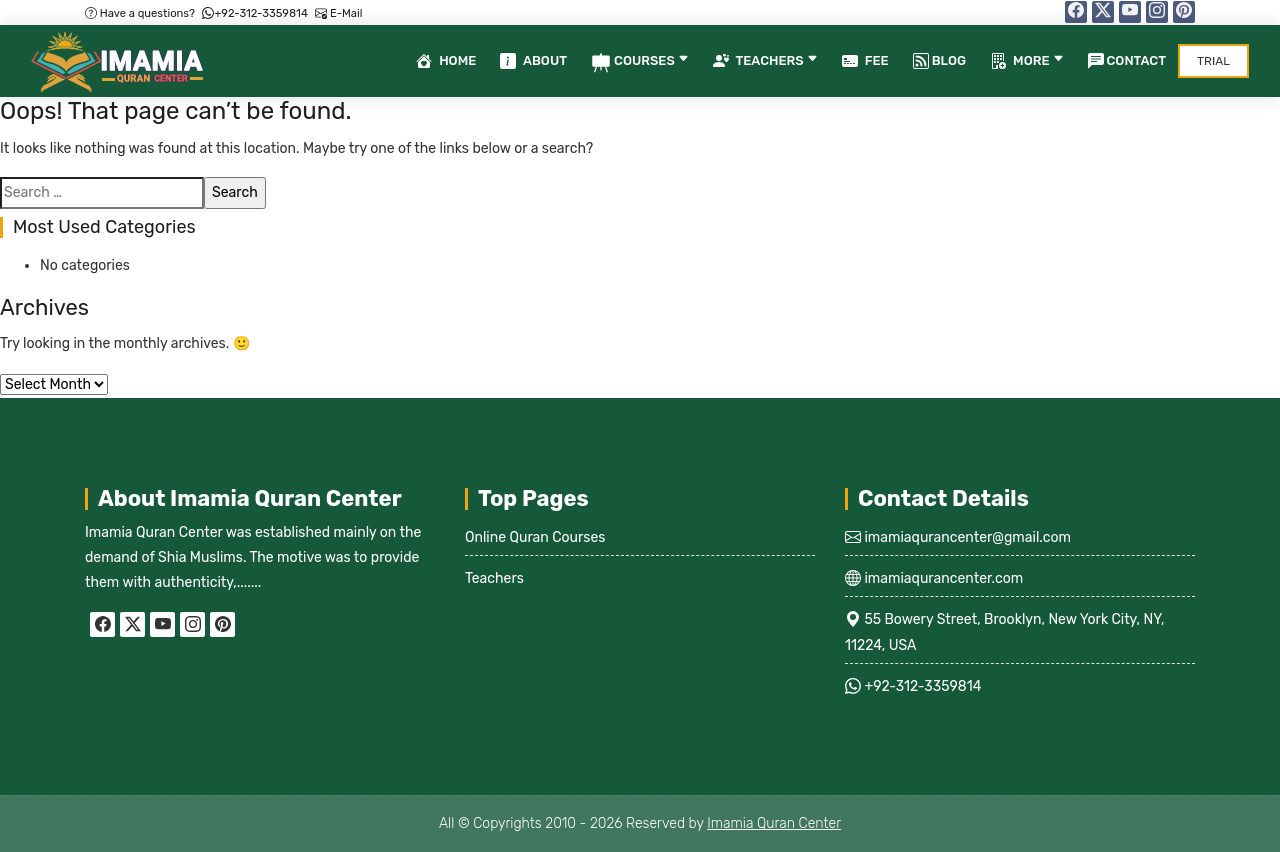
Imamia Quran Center (774, 823)
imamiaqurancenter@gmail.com (966, 537)
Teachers (765, 63)
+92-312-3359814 (254, 13)
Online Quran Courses (535, 537)
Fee (865, 63)
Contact (1127, 61)
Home (446, 63)
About (533, 63)
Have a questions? (140, 13)
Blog (939, 61)
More (1026, 63)
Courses (640, 63)
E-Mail (338, 13)
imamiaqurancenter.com (942, 578)
